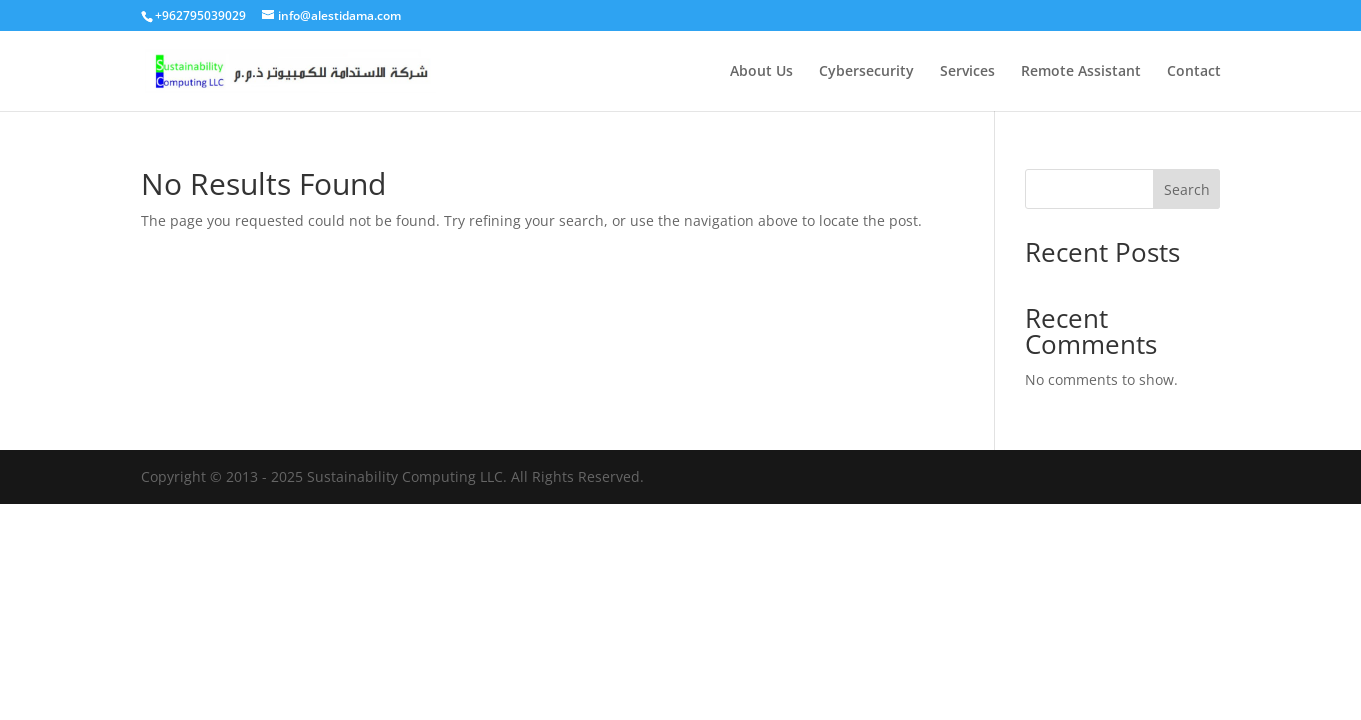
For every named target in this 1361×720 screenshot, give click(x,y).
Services (967, 72)
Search (1187, 189)
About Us (761, 72)
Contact (1194, 72)
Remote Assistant (1081, 72)
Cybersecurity (866, 72)
